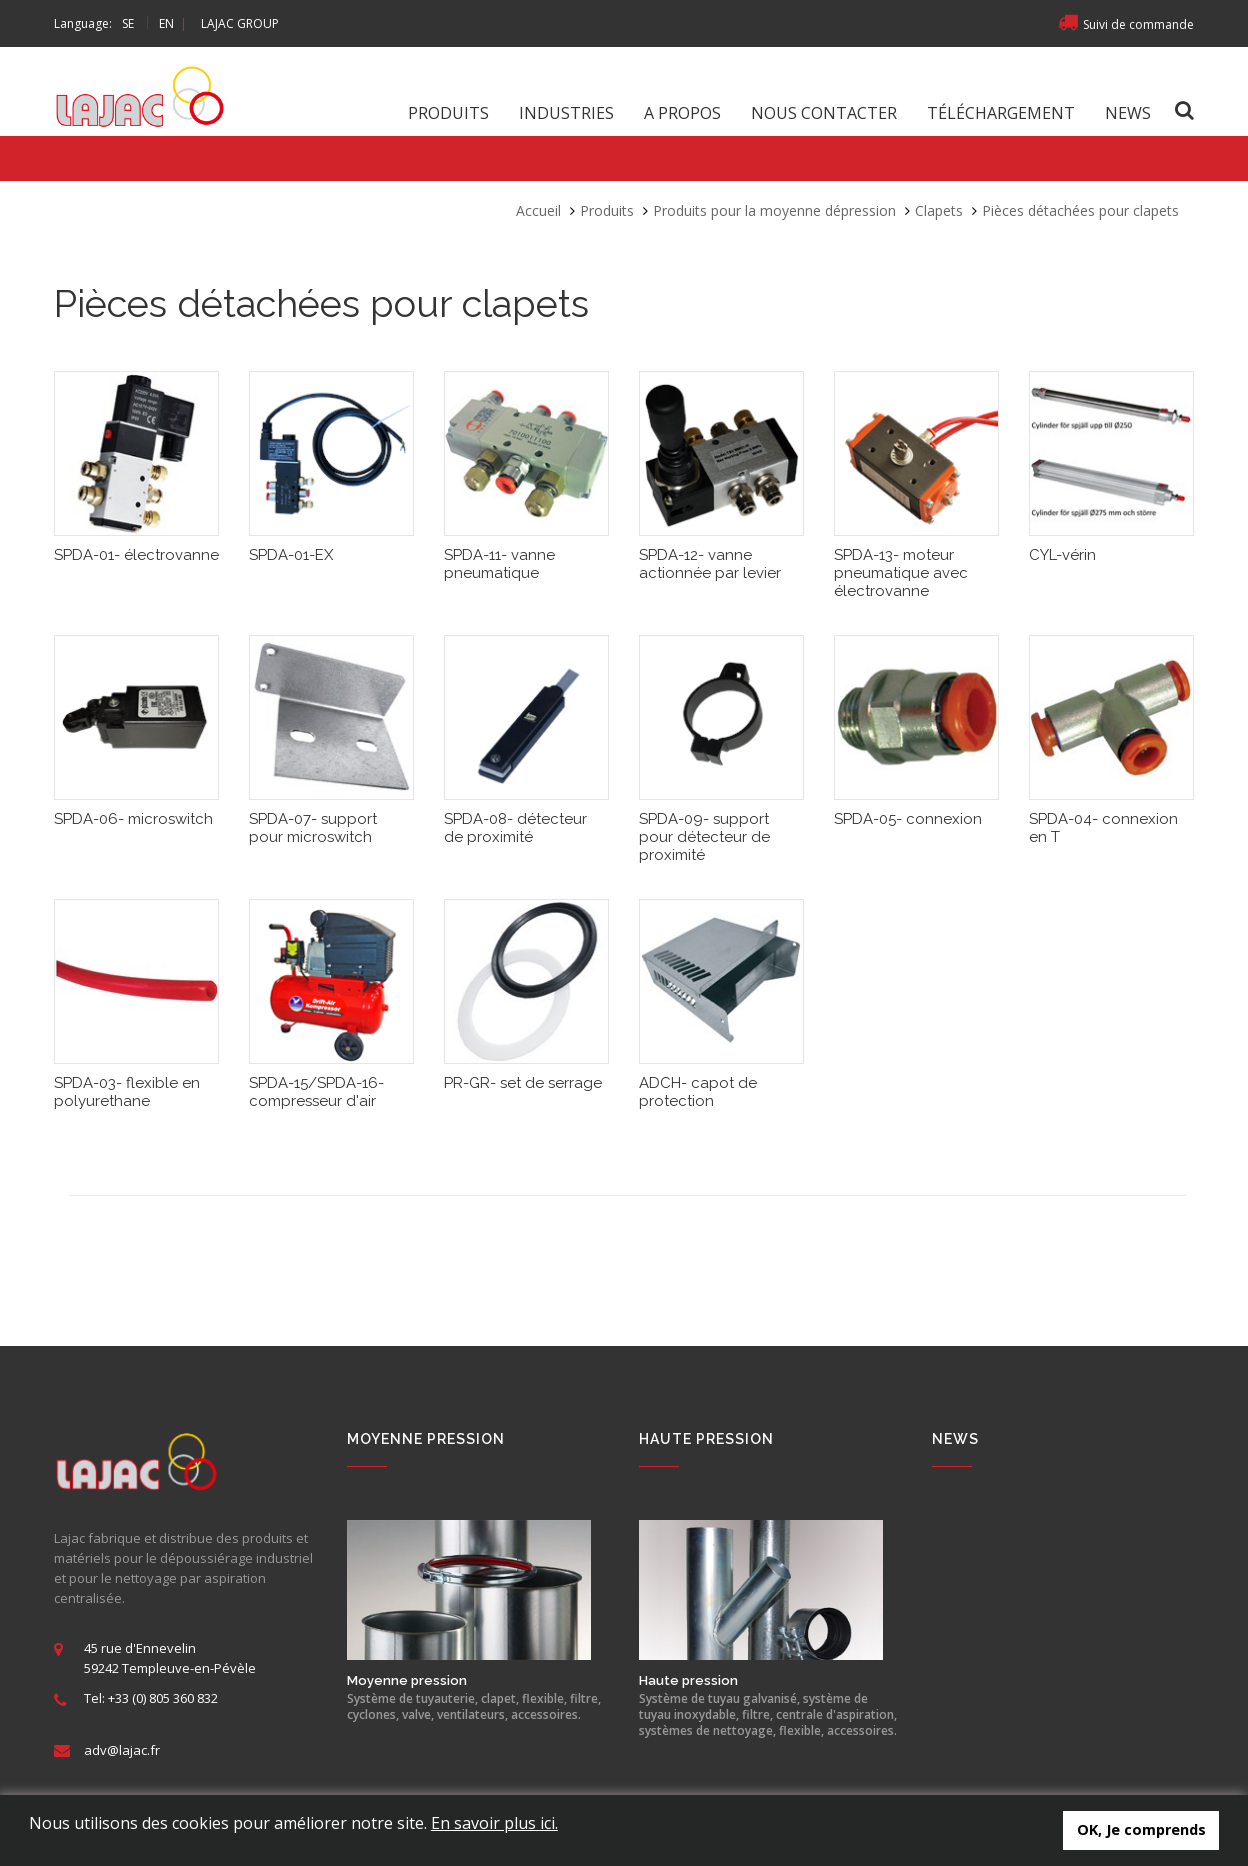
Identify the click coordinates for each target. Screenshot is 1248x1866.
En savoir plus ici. (494, 1823)
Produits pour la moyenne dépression (774, 210)
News (1128, 113)
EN (166, 23)
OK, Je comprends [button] (1141, 1829)
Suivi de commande (1126, 24)
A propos (682, 113)
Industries (566, 113)
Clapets (939, 210)
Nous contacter (824, 113)
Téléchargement (1001, 113)
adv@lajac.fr (122, 1750)
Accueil (538, 210)
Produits (448, 113)
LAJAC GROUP (240, 23)
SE (128, 23)
